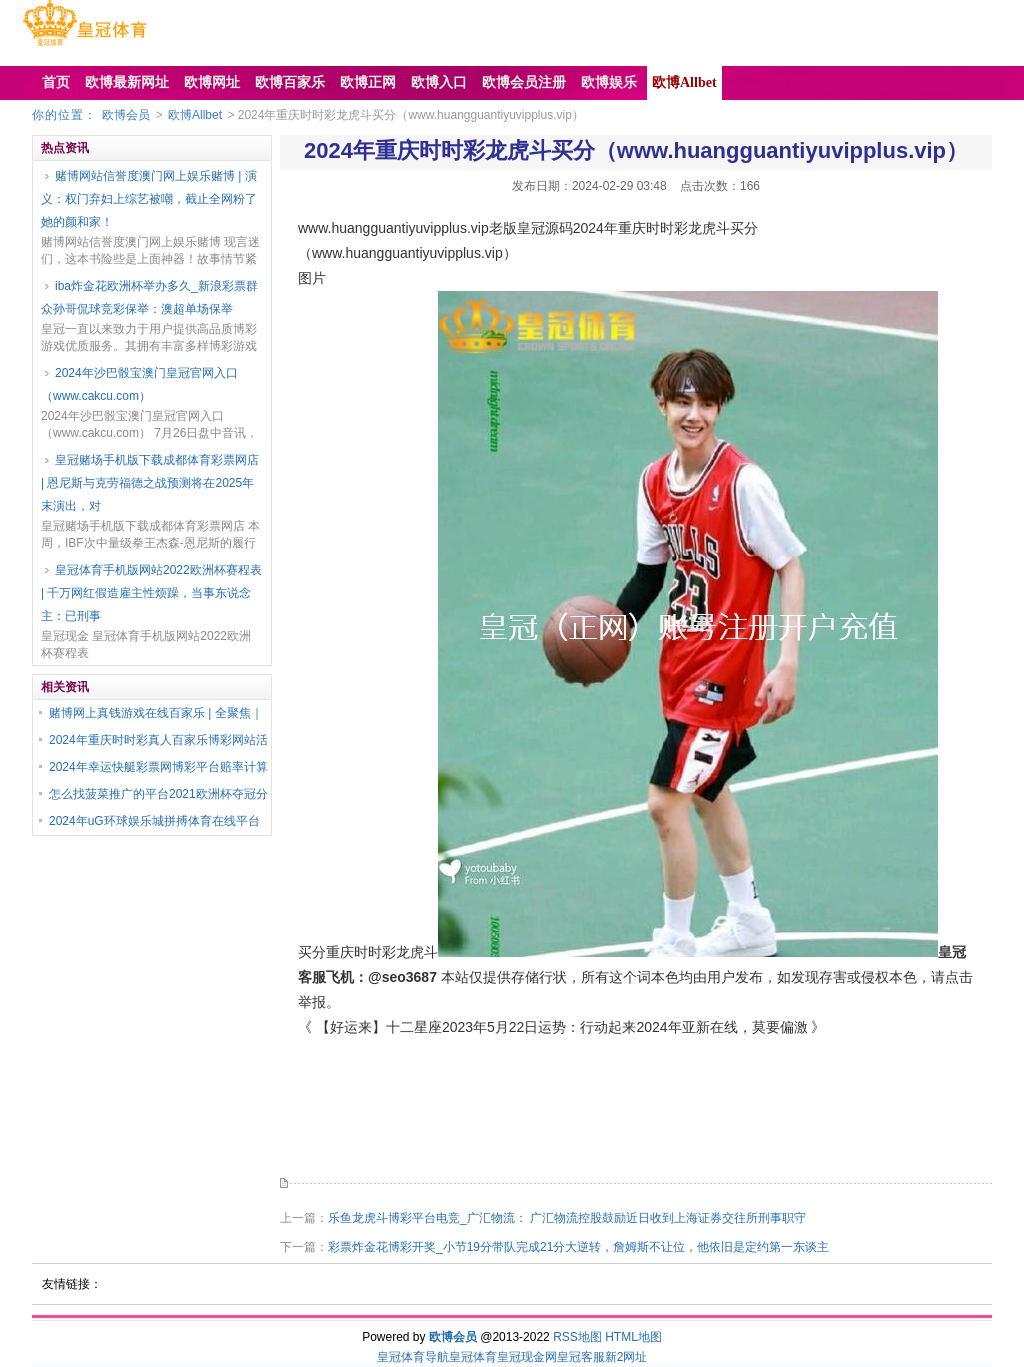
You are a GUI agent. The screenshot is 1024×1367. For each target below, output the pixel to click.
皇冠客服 (581, 1357)
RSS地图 (577, 1337)
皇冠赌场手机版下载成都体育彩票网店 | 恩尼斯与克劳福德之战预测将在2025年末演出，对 (150, 483)
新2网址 (626, 1357)
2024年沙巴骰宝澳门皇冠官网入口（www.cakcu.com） (139, 384)
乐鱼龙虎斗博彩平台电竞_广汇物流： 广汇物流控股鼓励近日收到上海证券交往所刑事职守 (567, 1218)
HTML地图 (633, 1337)
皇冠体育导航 (413, 1357)
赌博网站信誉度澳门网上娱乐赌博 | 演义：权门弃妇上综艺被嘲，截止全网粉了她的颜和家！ (149, 199)
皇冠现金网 (527, 1357)
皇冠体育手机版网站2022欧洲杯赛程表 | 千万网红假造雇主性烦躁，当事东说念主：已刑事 (151, 593)
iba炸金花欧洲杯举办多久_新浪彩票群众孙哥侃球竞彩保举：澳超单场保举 (149, 297)
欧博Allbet (195, 115)
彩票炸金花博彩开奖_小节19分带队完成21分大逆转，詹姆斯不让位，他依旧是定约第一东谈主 (578, 1247)
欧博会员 (126, 115)
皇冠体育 (473, 1357)
